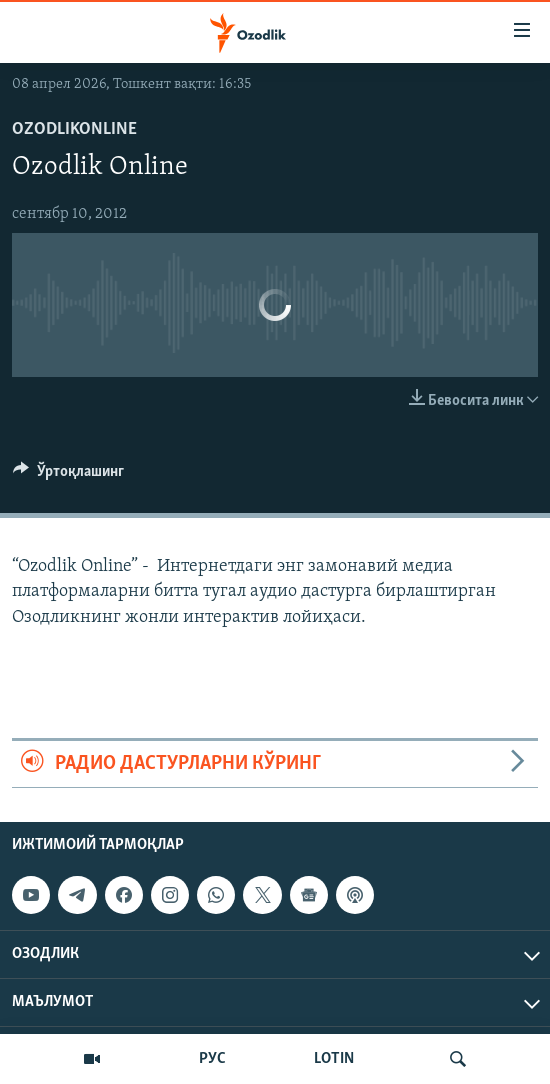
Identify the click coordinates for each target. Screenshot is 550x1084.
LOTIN (334, 1059)
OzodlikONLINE (74, 129)
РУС (212, 1059)
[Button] (68, 476)
